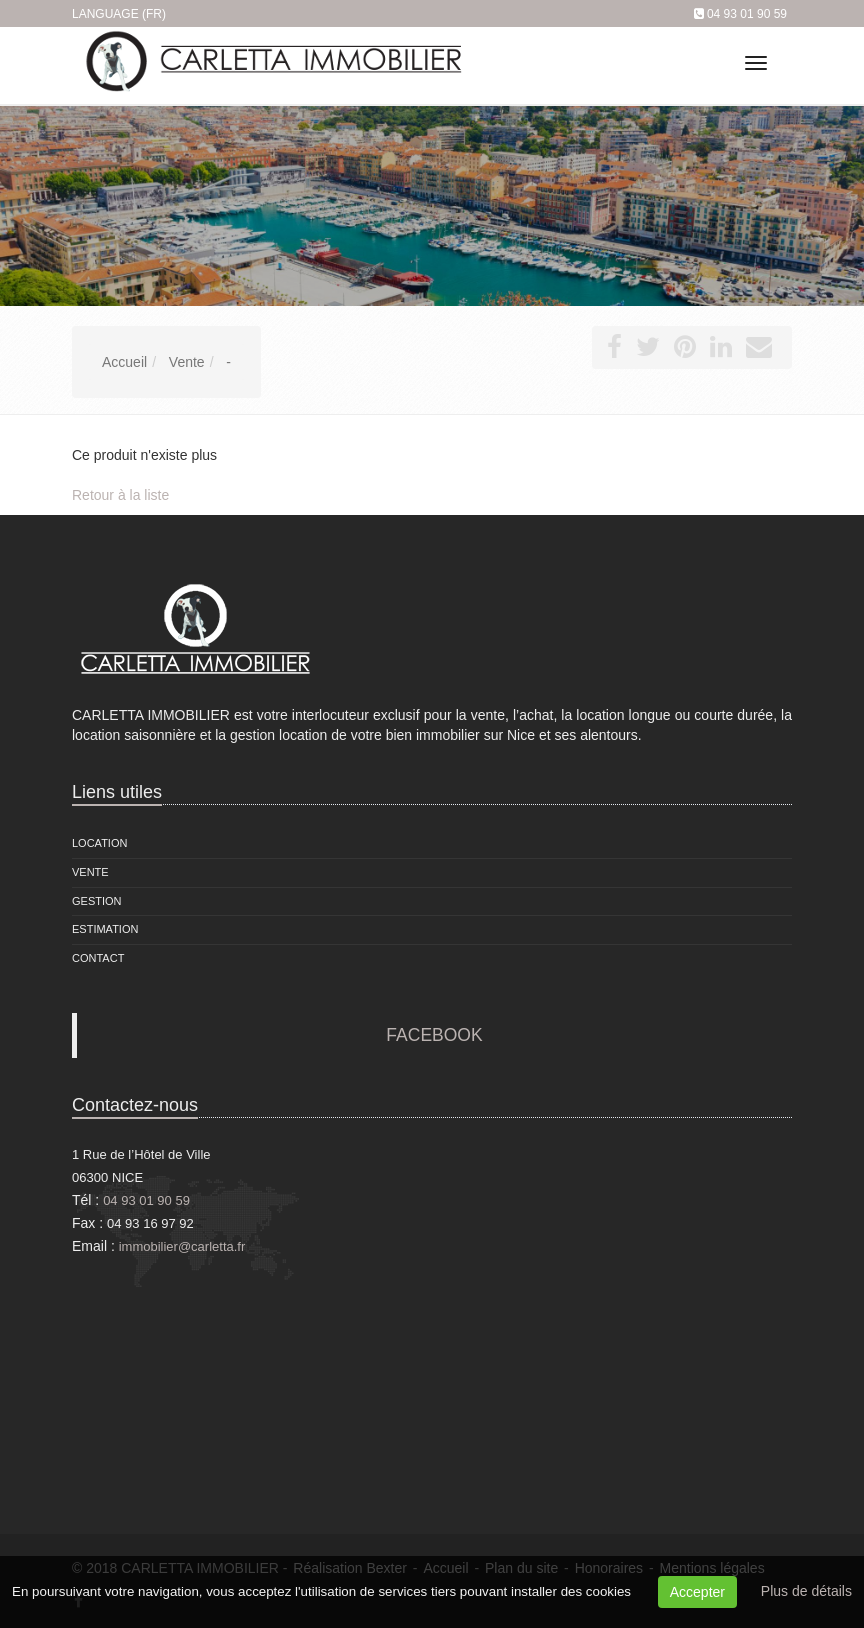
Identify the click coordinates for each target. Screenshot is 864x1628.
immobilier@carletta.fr (182, 1246)
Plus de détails (806, 1591)
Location (99, 843)
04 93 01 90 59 (747, 14)
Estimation (105, 929)
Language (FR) (119, 14)
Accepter (697, 1592)
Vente (90, 872)
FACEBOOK (434, 1035)
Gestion (97, 901)
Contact (98, 958)
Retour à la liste (120, 495)
